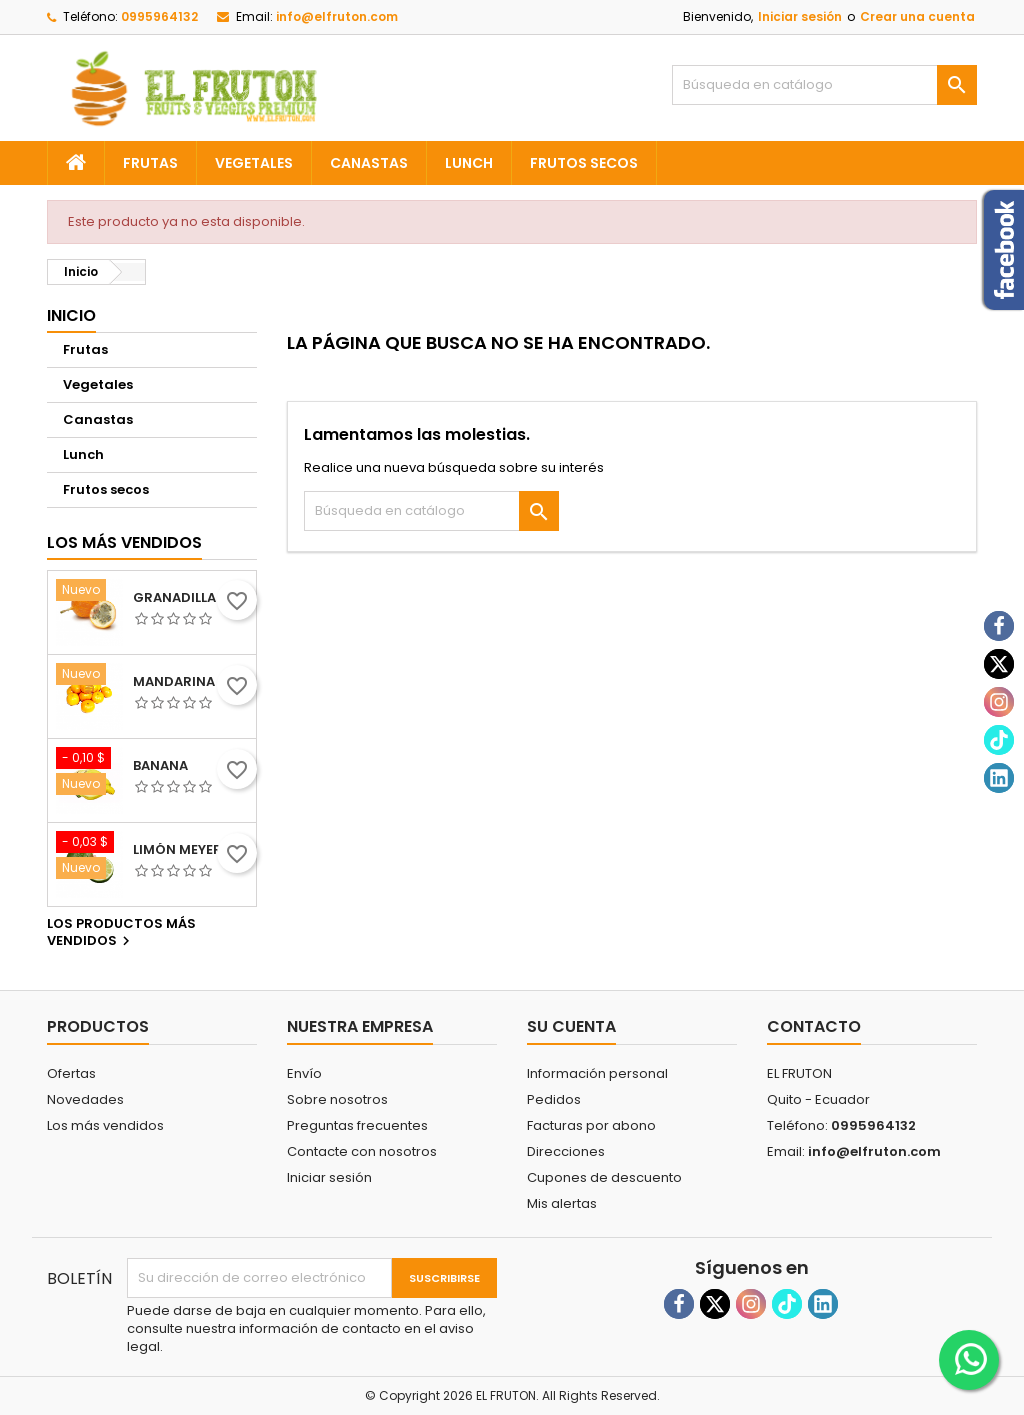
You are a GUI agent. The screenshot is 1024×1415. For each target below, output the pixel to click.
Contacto (814, 1026)
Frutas (150, 163)
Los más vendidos (124, 542)
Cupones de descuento (604, 1177)
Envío (304, 1073)
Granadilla (174, 598)
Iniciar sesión (800, 16)
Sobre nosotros (337, 1099)
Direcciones (566, 1151)
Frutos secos (584, 163)
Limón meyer (177, 850)
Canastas (369, 163)
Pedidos (554, 1099)
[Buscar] (824, 85)
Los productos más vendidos (121, 933)
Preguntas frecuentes (357, 1125)
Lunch (469, 163)
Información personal (597, 1073)
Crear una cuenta (917, 16)
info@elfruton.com (337, 16)
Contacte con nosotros (362, 1151)
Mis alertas (562, 1203)
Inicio (71, 315)
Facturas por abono (591, 1125)
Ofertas (71, 1073)
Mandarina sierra (190, 682)
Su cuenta (571, 1026)
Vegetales (254, 163)
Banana (160, 766)
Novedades (85, 1099)
